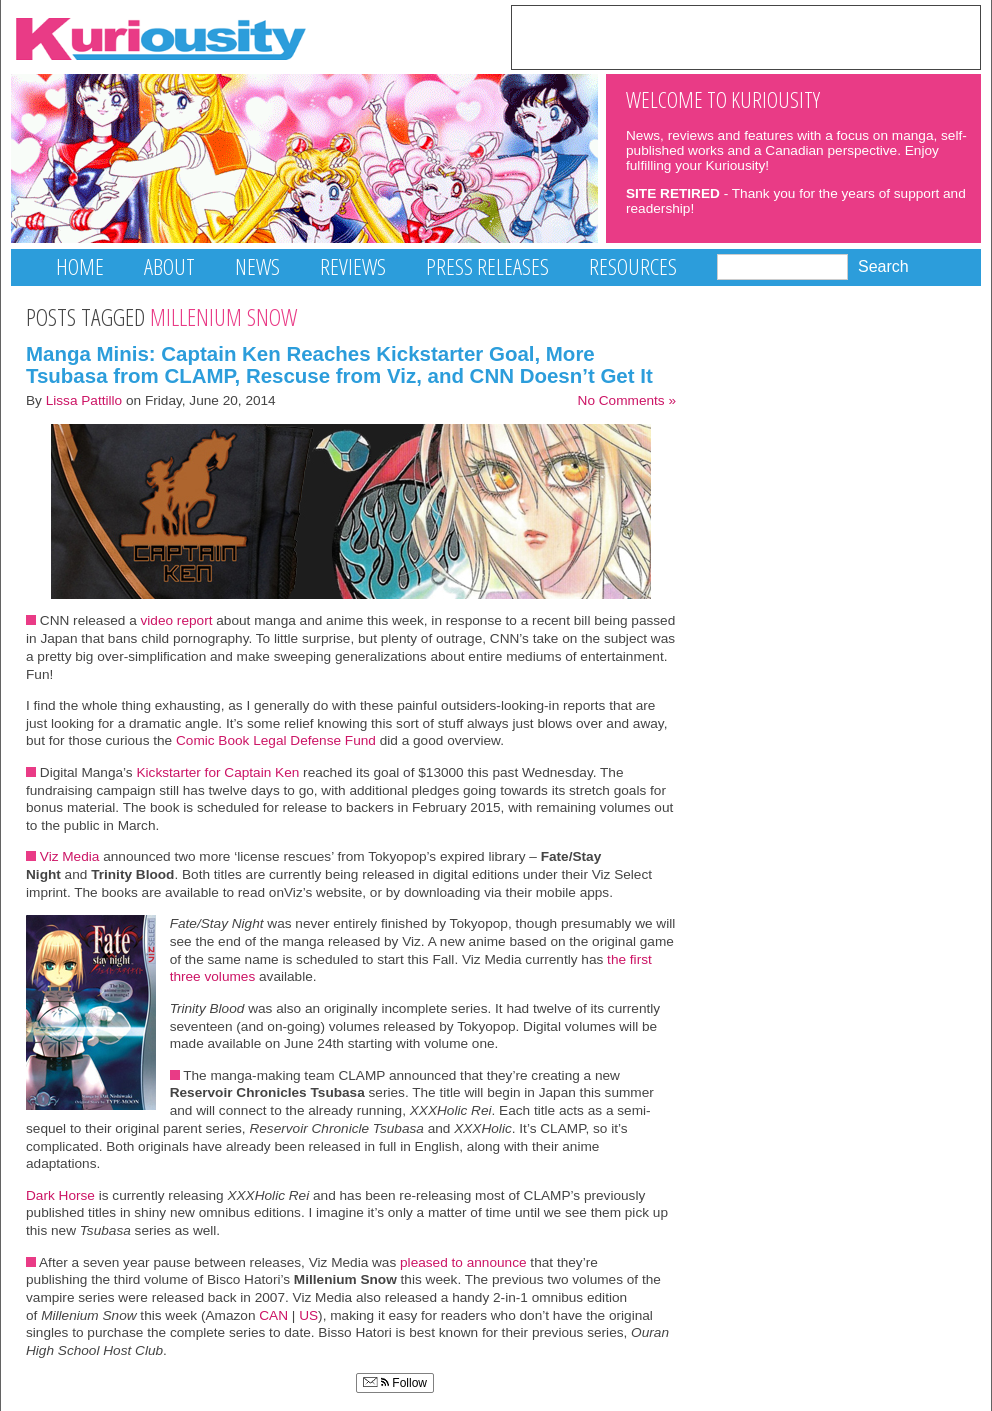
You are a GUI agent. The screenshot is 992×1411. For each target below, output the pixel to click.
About (169, 266)
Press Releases (487, 266)
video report (177, 620)
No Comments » (627, 400)
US (308, 1315)
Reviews (353, 266)
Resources (633, 266)
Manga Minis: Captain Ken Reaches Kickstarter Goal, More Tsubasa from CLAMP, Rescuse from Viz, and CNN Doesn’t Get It (339, 365)
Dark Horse (60, 1195)
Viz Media (70, 856)
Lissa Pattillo (84, 400)
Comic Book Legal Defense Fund (276, 740)
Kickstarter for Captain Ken (217, 772)
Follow (395, 1383)
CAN (273, 1315)
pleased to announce (463, 1262)
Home (80, 266)
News (257, 266)
